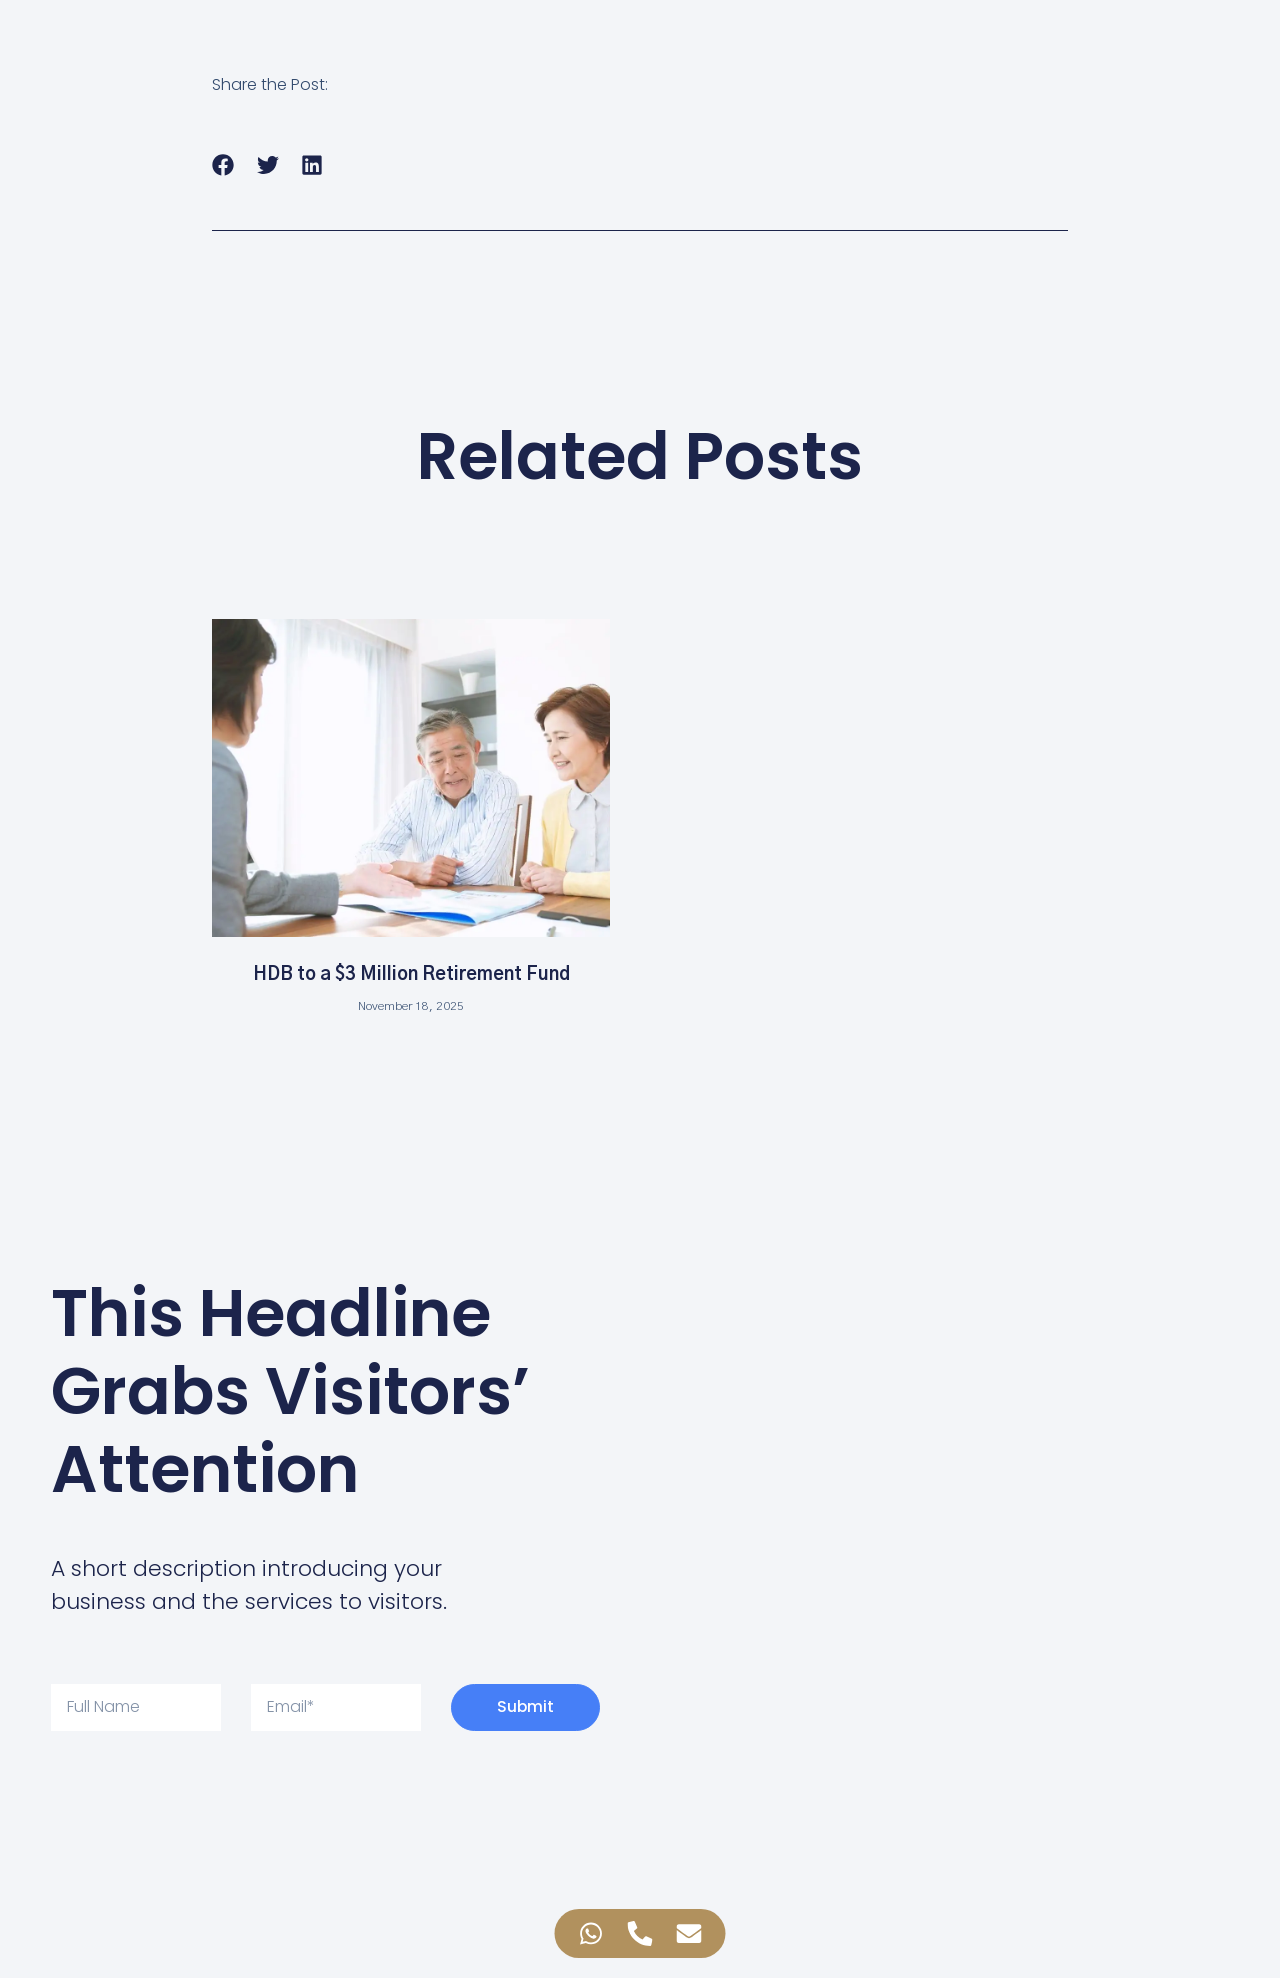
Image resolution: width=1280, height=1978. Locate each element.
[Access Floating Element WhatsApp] (591, 1933)
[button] (223, 165)
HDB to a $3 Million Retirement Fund (411, 975)
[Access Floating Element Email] (689, 1933)
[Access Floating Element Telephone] (640, 1933)
